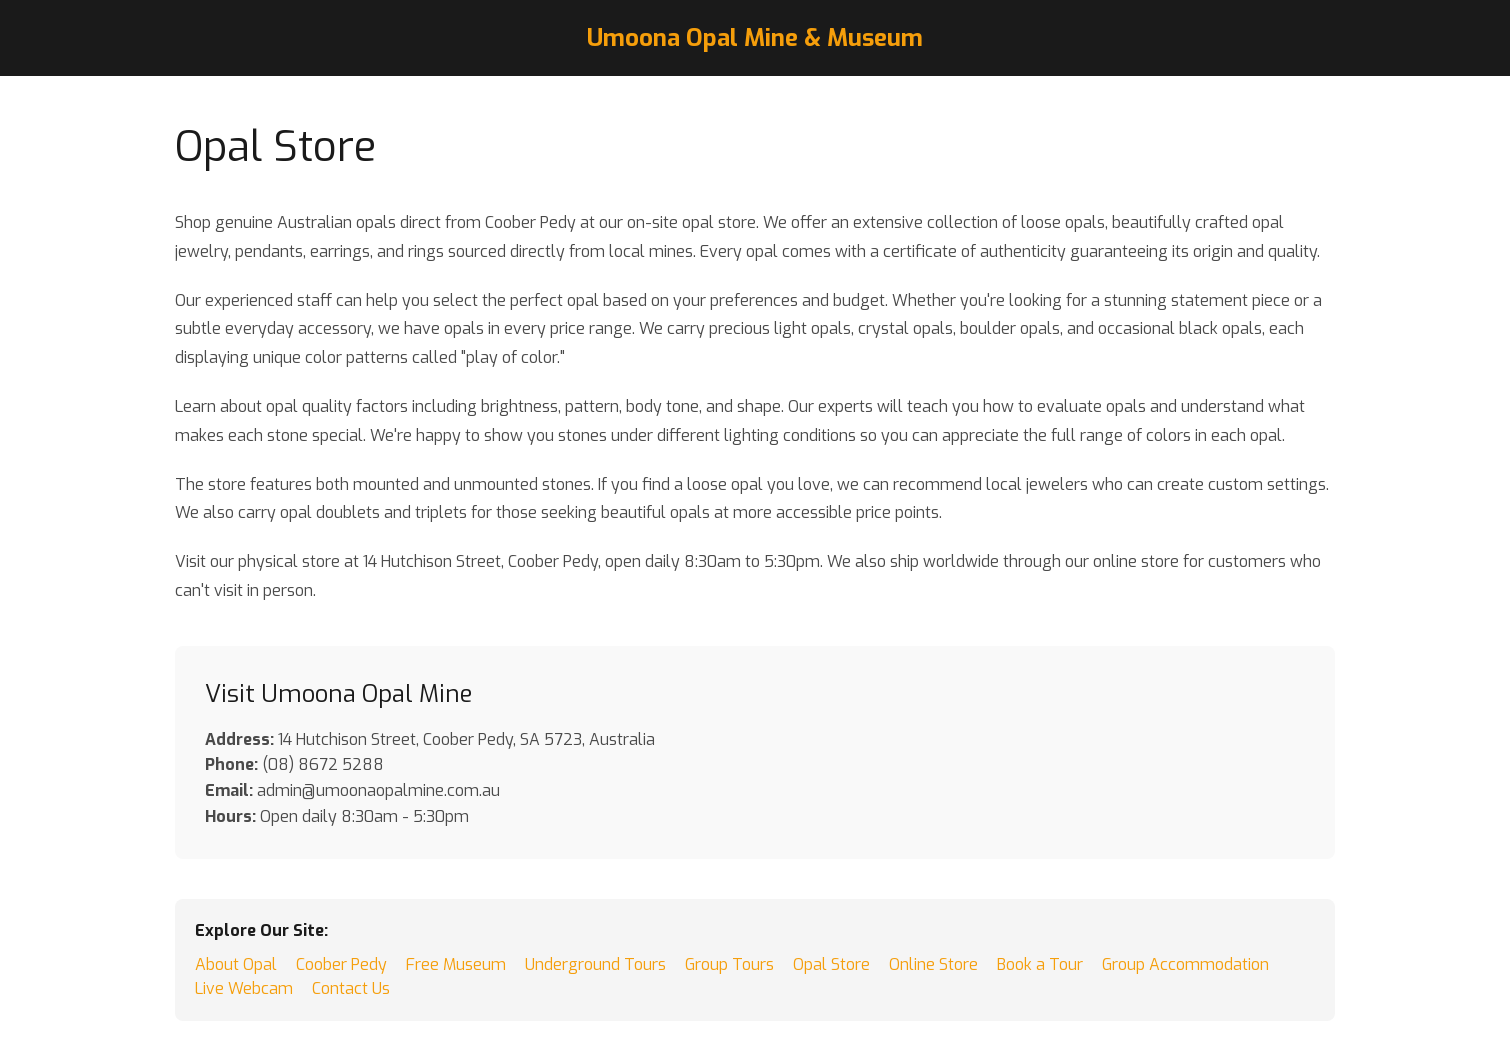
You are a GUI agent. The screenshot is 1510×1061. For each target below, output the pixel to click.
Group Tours (729, 964)
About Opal (236, 964)
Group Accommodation (1185, 964)
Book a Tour (1040, 964)
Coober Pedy (341, 964)
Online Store (933, 964)
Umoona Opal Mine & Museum (755, 38)
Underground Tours (595, 964)
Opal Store (831, 964)
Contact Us (351, 988)
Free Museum (456, 964)
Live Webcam (244, 988)
